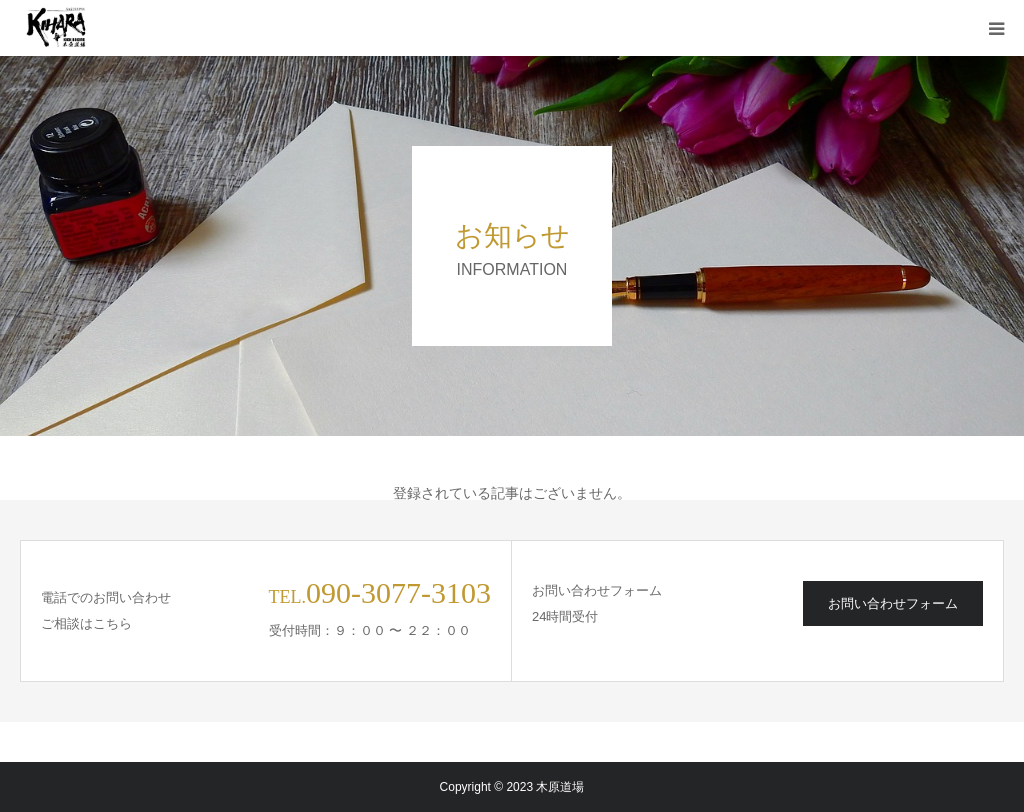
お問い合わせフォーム (893, 603)
